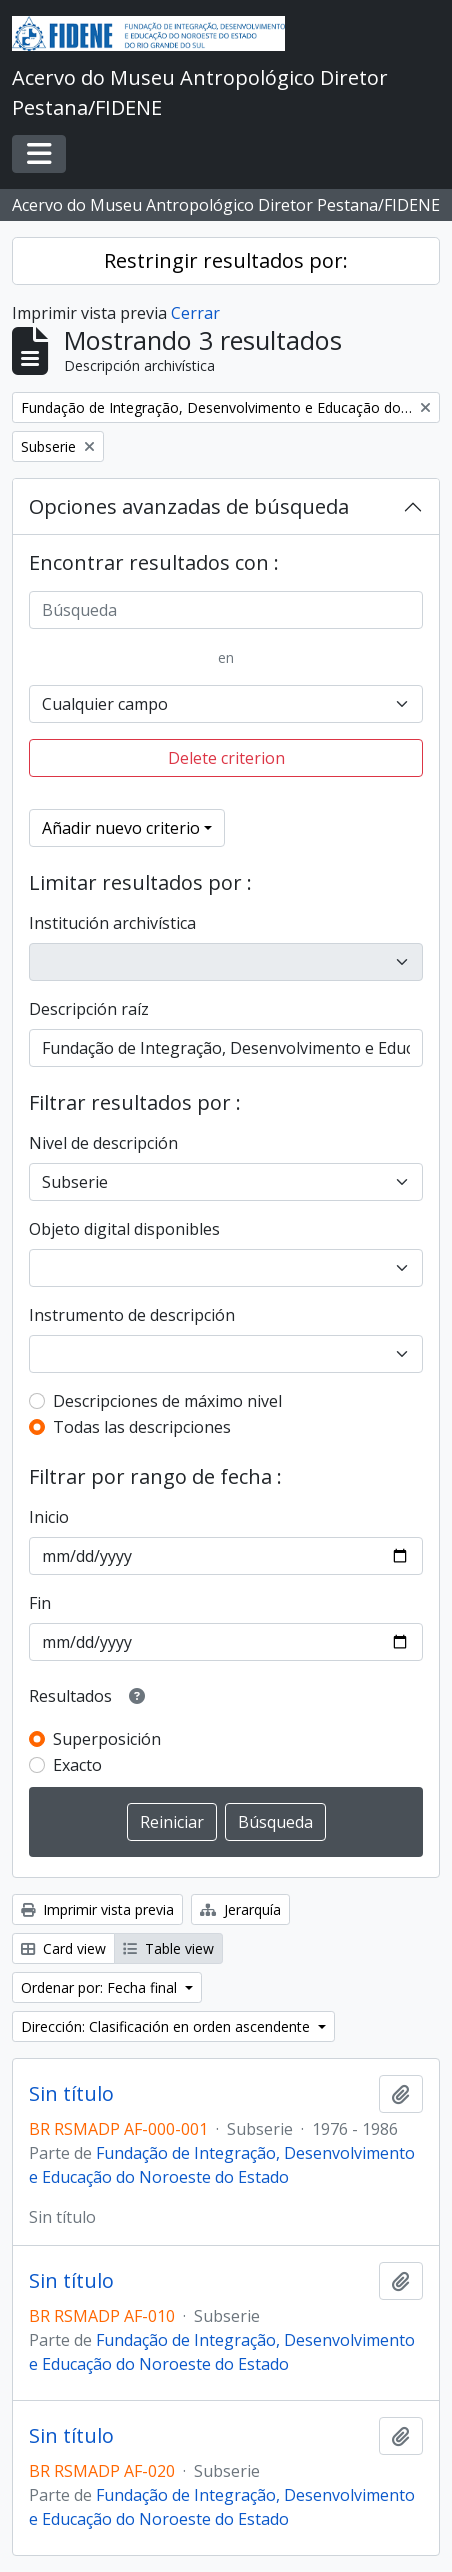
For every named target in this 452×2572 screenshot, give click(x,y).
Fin (40, 1603)
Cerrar (195, 313)
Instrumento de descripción (132, 1315)
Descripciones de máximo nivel (167, 1401)
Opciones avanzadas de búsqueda (189, 506)
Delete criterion (226, 758)
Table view (168, 1948)
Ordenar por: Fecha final (101, 1987)
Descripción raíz (89, 1009)
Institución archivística (112, 923)
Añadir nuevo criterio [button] (121, 828)
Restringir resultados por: (226, 260)
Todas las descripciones (142, 1427)
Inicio (49, 1517)
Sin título (71, 2094)
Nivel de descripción (103, 1143)
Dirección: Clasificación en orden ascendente (167, 2026)
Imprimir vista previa (97, 1909)
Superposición (107, 1739)
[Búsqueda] (226, 610)
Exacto (77, 1765)
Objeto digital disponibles (124, 1229)
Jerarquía (240, 1909)
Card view (63, 1948)
